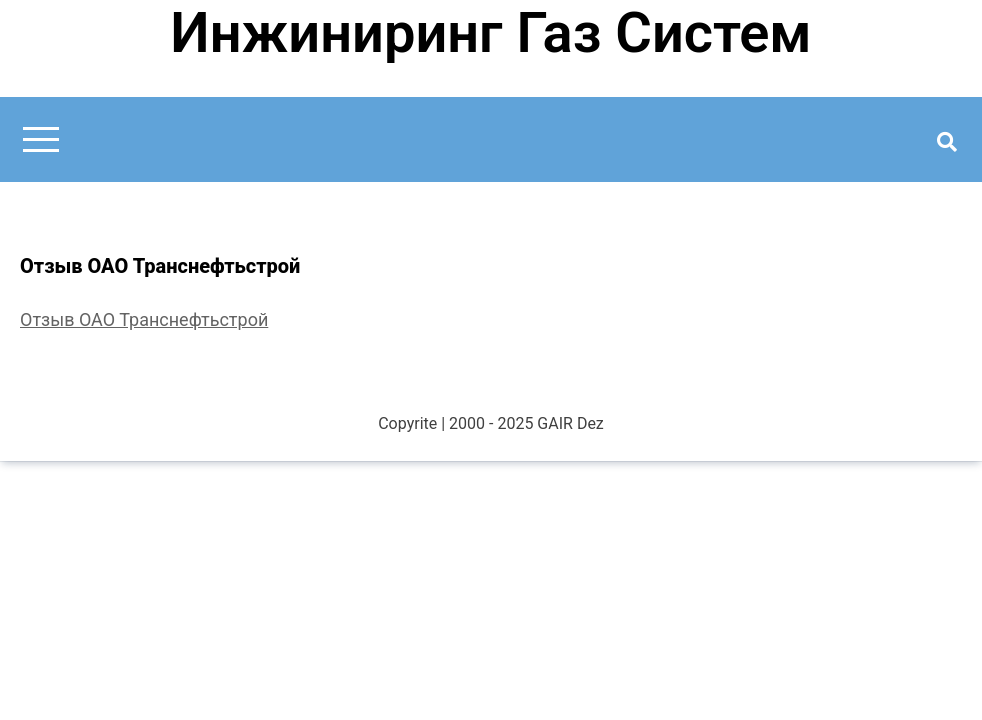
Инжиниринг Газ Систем (490, 33)
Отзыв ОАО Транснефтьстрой (144, 319)
